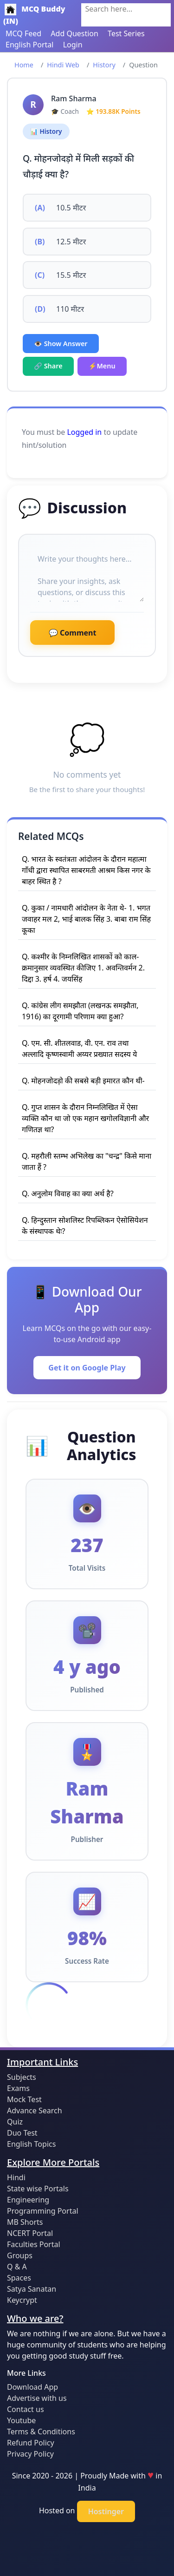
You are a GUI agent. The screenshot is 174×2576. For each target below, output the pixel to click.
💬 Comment (72, 633)
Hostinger (106, 2511)
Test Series (126, 33)
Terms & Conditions (41, 2431)
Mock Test (24, 2099)
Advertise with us (37, 2398)
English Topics (31, 2144)
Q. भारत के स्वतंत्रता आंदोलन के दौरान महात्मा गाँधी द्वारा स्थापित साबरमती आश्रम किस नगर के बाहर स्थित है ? (86, 870)
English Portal (29, 44)
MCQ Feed (23, 33)
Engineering (28, 2200)
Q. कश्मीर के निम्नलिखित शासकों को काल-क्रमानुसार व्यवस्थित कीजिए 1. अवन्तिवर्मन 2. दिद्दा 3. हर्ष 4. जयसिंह (83, 967)
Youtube (21, 2420)
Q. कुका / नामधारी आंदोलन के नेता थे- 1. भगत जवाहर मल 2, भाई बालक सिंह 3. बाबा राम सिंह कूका (86, 919)
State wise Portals (38, 2188)
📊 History (46, 131)
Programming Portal (42, 2211)
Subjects (21, 2077)
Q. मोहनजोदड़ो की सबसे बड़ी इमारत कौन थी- (83, 1080)
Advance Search (34, 2110)
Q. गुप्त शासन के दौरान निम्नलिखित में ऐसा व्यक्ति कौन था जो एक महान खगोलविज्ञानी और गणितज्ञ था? (85, 1118)
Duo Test (22, 2133)
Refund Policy (30, 2443)
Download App (32, 2387)
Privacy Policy (30, 2454)
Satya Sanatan (31, 2289)
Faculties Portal (33, 2244)
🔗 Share (48, 365)
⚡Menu (102, 365)
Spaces (19, 2278)
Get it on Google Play (86, 1368)
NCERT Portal (30, 2233)
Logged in (84, 432)
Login (73, 44)
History (104, 64)
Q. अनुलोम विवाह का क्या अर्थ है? (68, 1193)
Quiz (15, 2122)
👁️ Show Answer (61, 343)
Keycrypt (22, 2300)
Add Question (74, 33)
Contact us (25, 2409)
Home (23, 64)
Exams (18, 2088)
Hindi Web (63, 64)
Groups (19, 2255)
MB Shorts (25, 2222)
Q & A (17, 2266)
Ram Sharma (74, 98)
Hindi (16, 2177)
